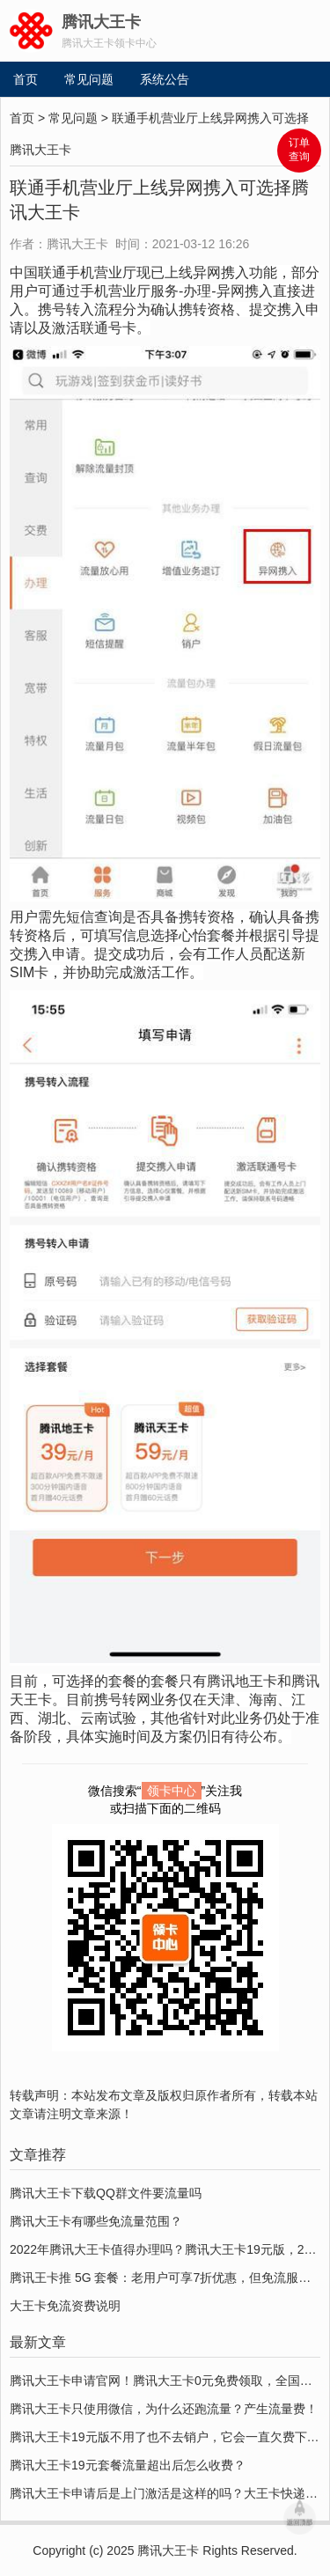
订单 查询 (299, 149)
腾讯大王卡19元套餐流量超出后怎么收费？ (128, 2465)
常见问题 (89, 79)
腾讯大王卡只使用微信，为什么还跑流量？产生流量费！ (164, 2409)
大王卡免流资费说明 (65, 2306)
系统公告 (164, 79)
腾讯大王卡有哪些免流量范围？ (96, 2221)
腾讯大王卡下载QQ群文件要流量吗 (106, 2193)
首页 (25, 79)
